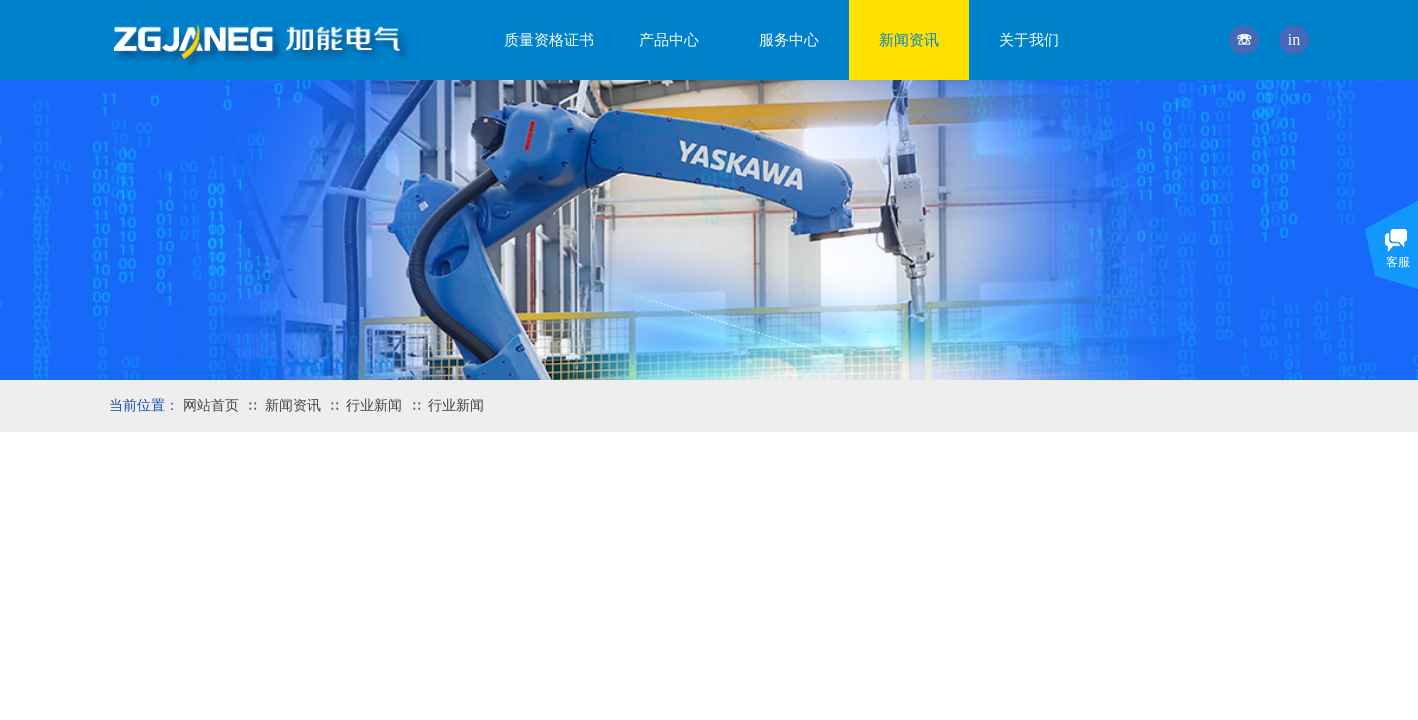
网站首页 (211, 405)
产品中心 (669, 40)
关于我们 (1029, 40)
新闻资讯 (293, 405)
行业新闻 (374, 405)
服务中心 (789, 40)
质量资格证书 (549, 40)
